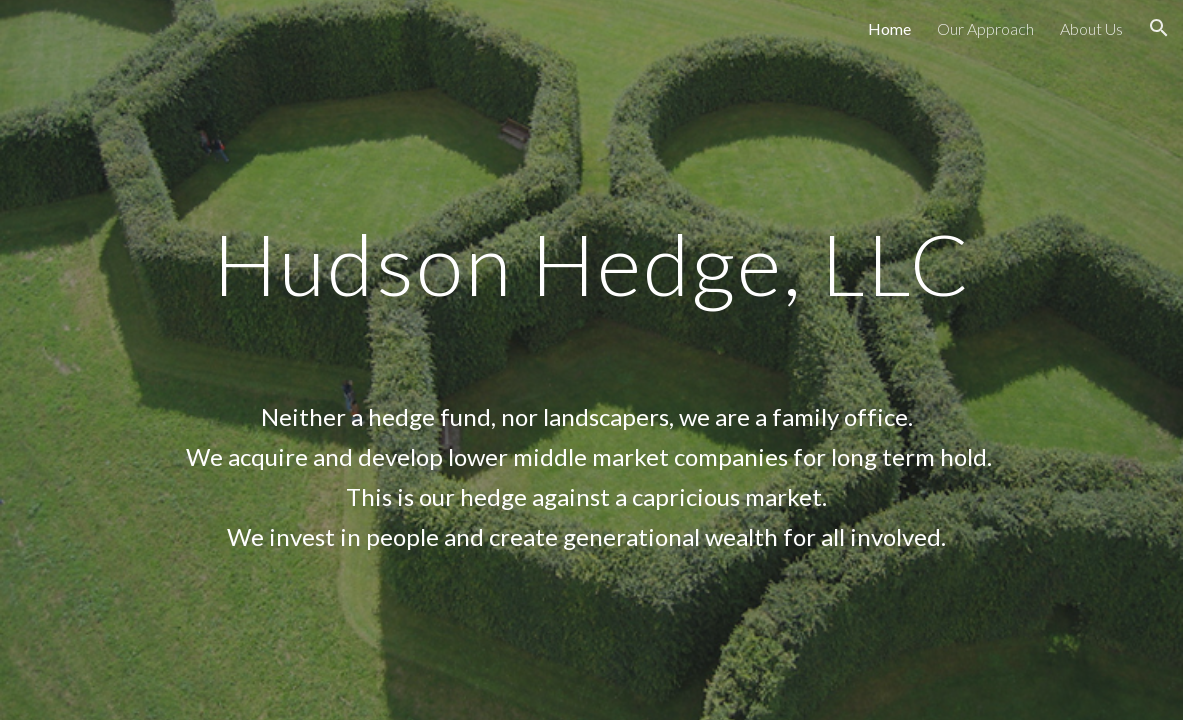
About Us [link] (1091, 28)
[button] (1159, 28)
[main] (592, 359)
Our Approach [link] (985, 28)
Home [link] (889, 28)
